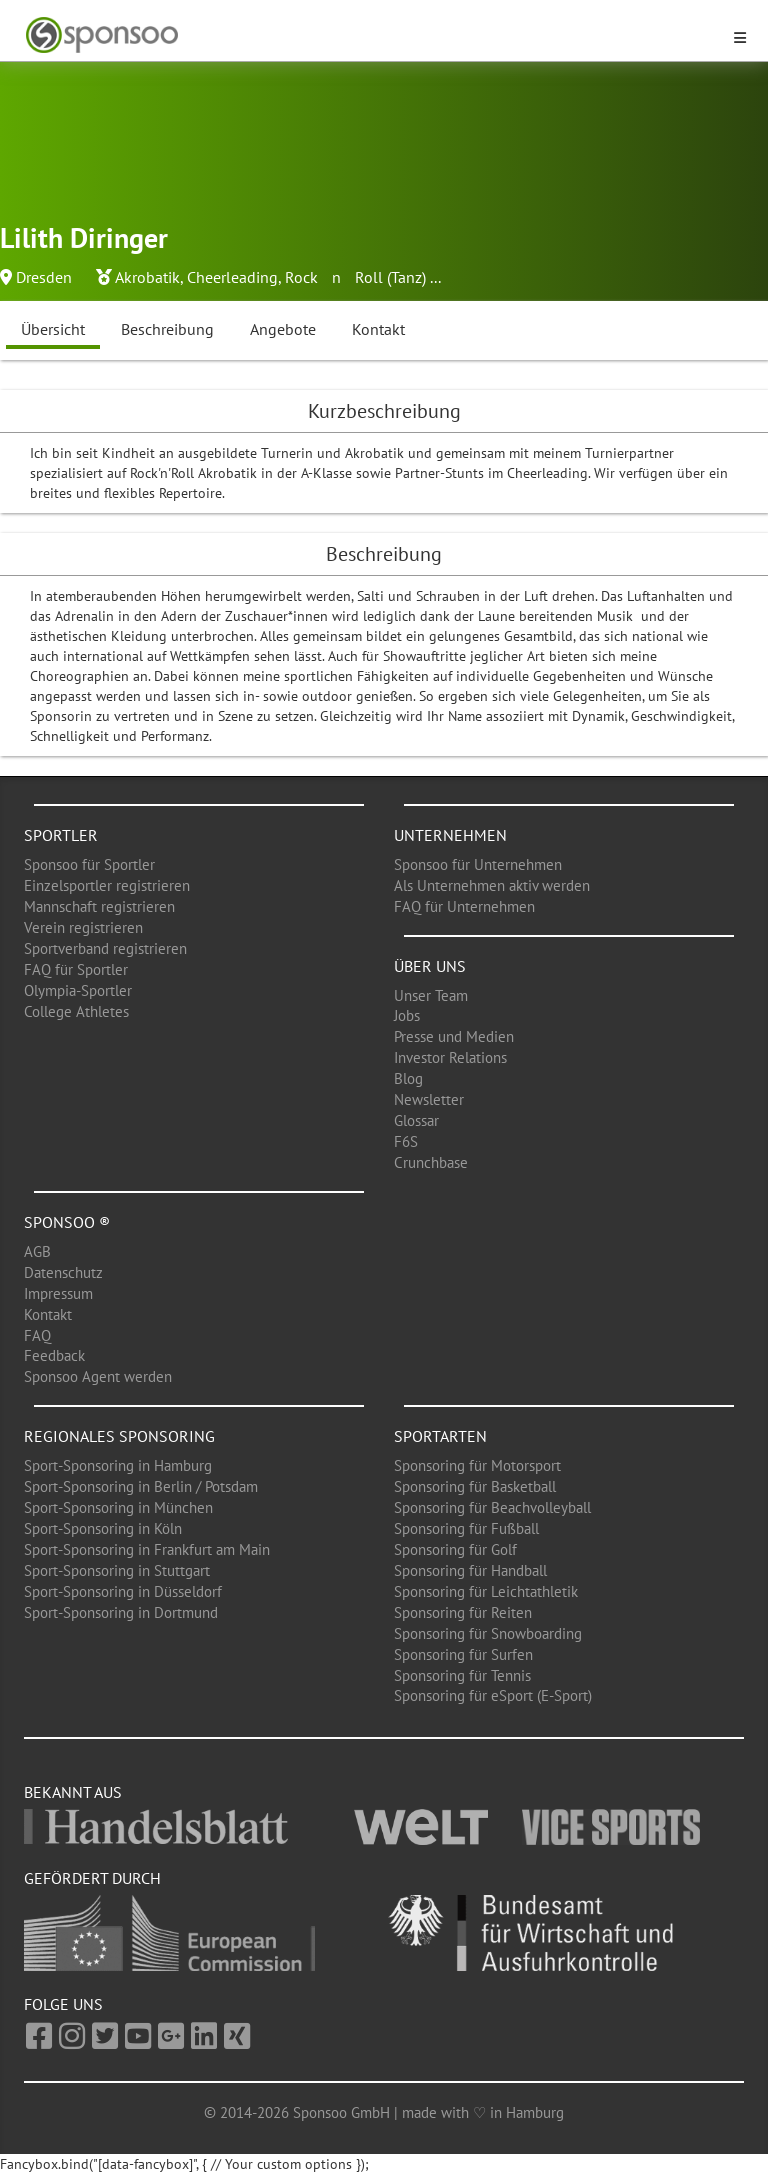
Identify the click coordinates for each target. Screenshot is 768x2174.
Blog (408, 1078)
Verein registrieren (83, 927)
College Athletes (76, 1011)
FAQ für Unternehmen (464, 906)
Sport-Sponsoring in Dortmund (121, 1612)
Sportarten (440, 1436)
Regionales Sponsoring (119, 1436)
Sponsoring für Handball (470, 1570)
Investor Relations (450, 1057)
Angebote (283, 329)
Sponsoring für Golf (455, 1549)
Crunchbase (431, 1162)
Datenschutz (63, 1272)
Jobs (407, 1015)
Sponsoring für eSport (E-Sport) (493, 1695)
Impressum (58, 1293)
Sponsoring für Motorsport (477, 1465)
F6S (406, 1141)
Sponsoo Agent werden (98, 1376)
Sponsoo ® (67, 1222)
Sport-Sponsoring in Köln (103, 1528)
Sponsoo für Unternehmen (478, 864)
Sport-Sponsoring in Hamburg (118, 1465)
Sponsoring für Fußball (466, 1528)
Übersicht (53, 329)
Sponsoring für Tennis (462, 1675)
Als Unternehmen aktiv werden (492, 885)
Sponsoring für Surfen (463, 1654)
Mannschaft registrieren (99, 906)
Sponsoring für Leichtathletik (486, 1591)
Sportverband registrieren (105, 948)
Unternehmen (450, 835)
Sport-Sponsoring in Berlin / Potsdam (141, 1486)
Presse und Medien (454, 1036)
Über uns (430, 966)
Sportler (61, 835)
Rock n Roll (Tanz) (355, 277)
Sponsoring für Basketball (475, 1486)
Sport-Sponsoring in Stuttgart (117, 1570)
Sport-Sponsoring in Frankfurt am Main (147, 1549)
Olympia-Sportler (78, 990)
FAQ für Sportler (76, 969)
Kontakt (378, 329)
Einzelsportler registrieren (107, 885)
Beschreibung (167, 329)
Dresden (44, 277)
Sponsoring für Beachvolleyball (492, 1507)
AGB (37, 1251)
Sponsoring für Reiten (463, 1612)
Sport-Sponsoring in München (118, 1507)
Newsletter (429, 1099)
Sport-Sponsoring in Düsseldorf (123, 1591)
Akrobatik (147, 277)
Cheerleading (232, 277)
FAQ (37, 1335)
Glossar (416, 1120)
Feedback (54, 1355)
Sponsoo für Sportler (89, 864)
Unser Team (431, 995)
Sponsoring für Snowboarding (488, 1633)
